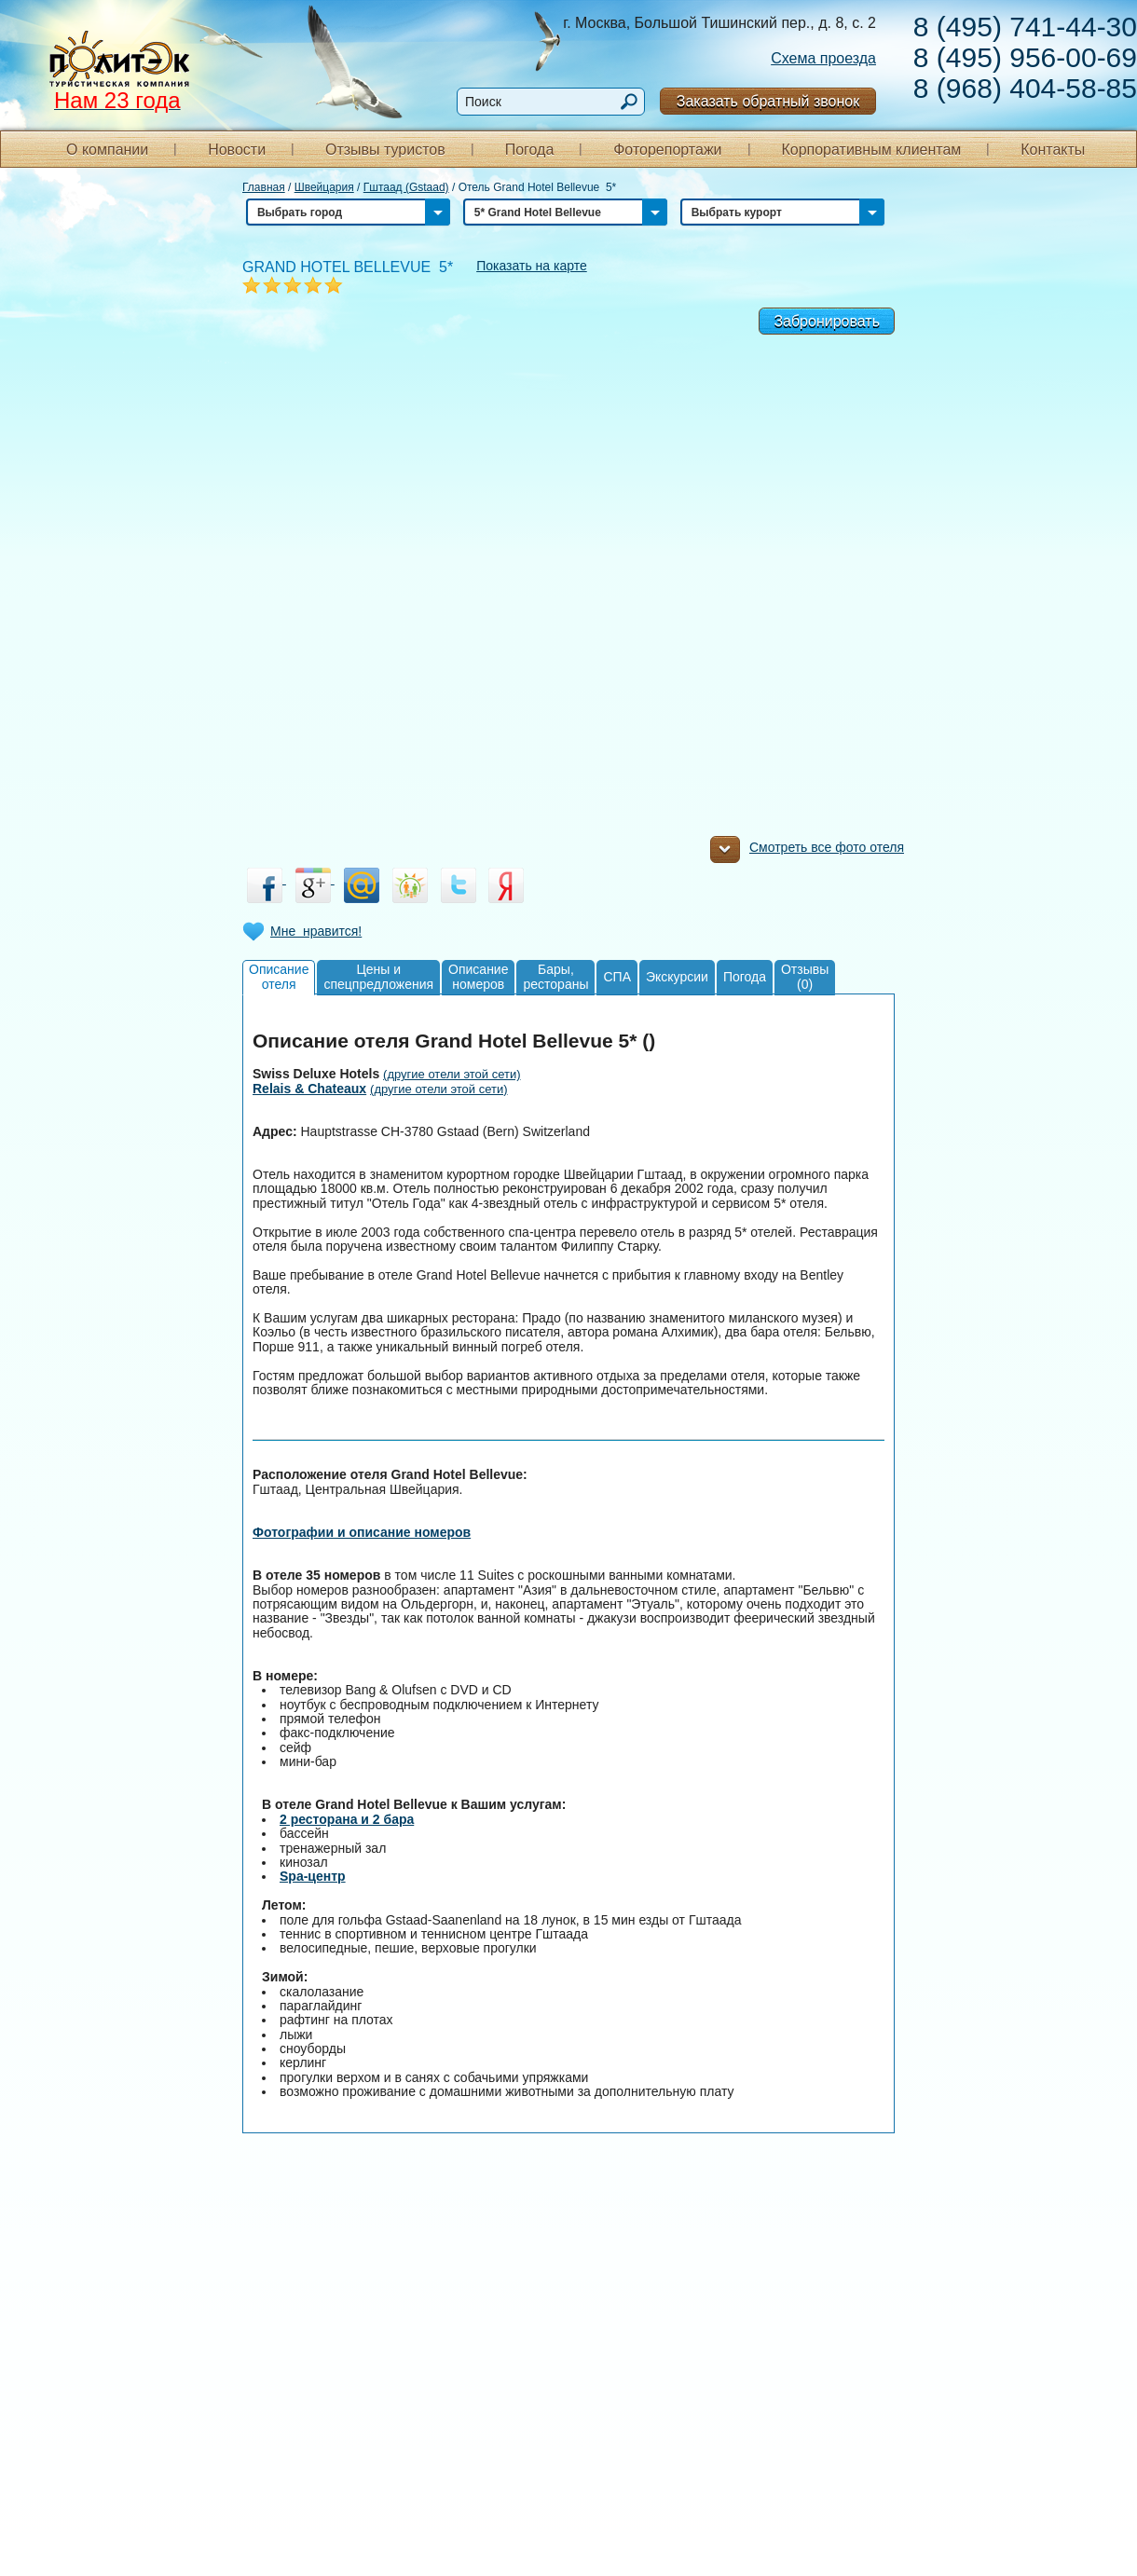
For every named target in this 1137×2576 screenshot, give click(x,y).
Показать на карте (531, 265)
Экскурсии (677, 976)
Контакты (1053, 150)
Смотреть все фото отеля (807, 852)
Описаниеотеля (278, 976)
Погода (530, 150)
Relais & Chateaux (309, 1088)
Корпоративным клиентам (871, 150)
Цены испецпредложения (378, 976)
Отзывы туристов (385, 150)
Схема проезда (823, 58)
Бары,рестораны (555, 976)
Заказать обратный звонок (768, 101)
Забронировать (827, 321)
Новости (237, 150)
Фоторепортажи (667, 150)
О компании (107, 150)
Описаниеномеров (478, 976)
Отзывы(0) (805, 976)
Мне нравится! (316, 931)
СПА (617, 976)
